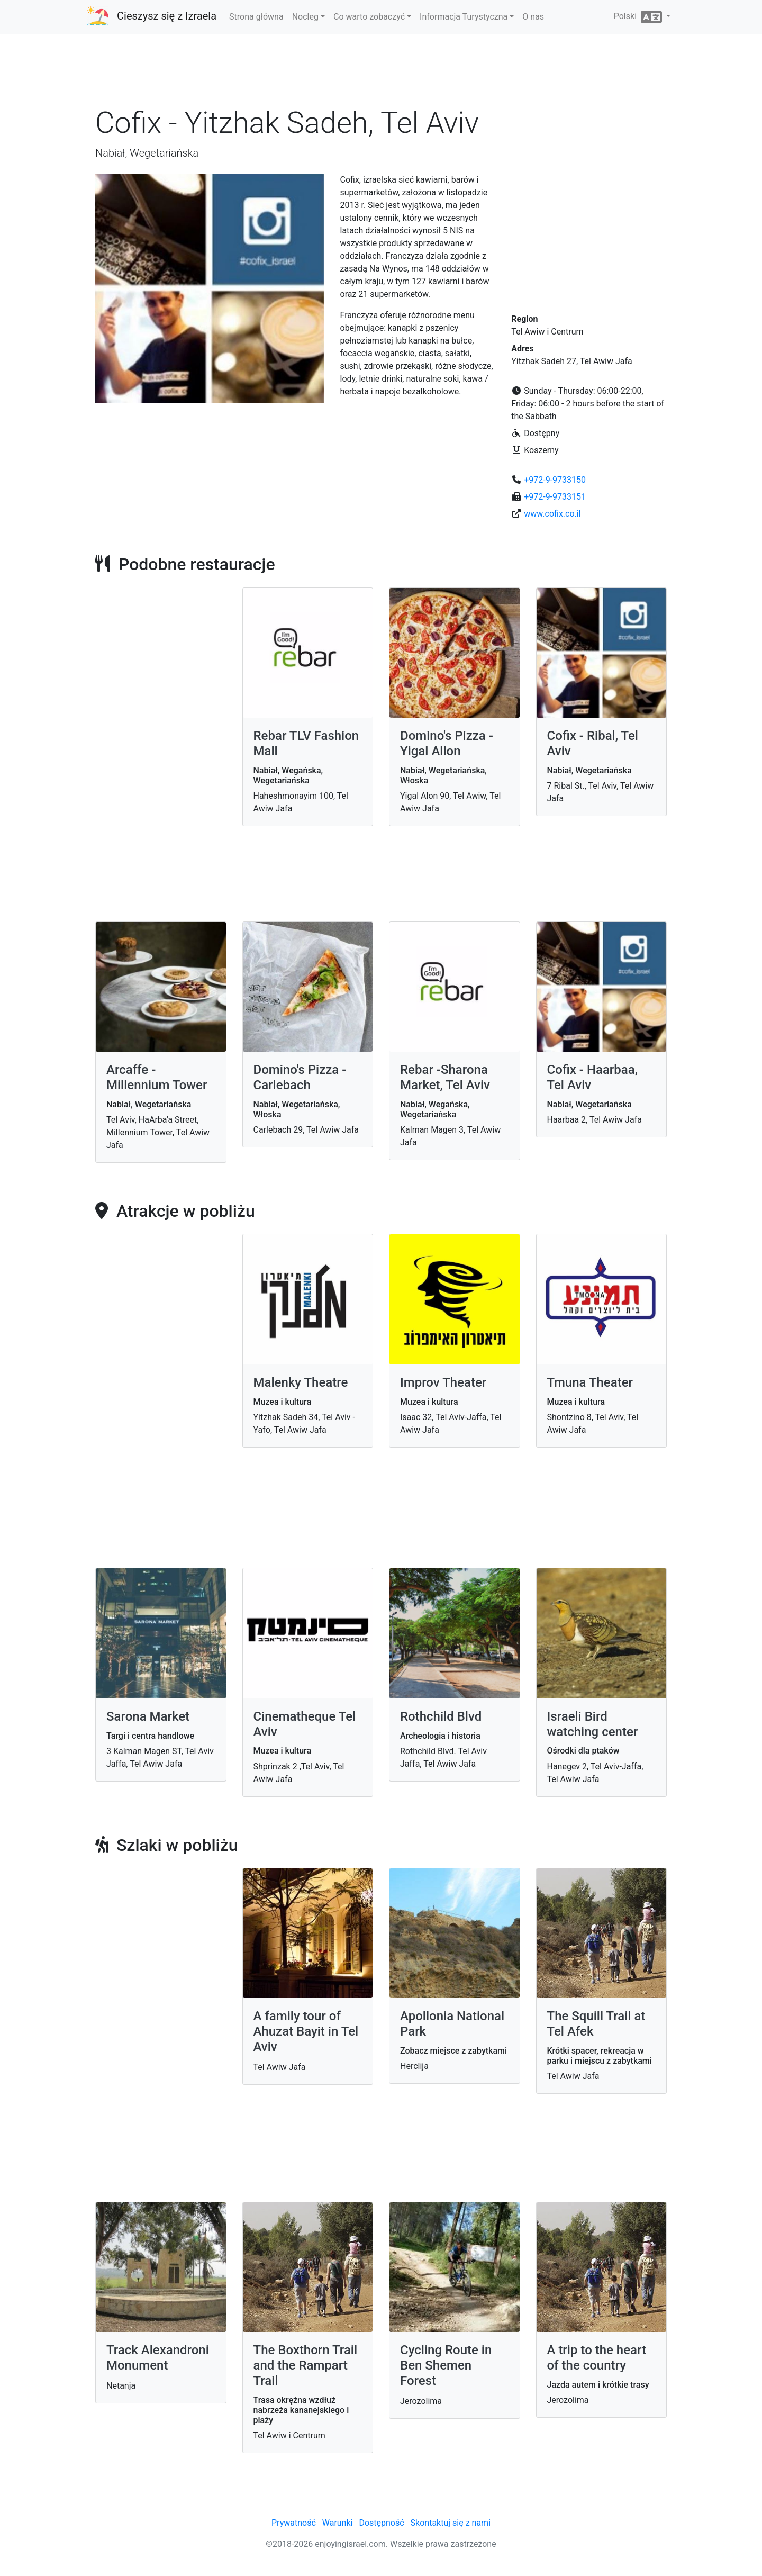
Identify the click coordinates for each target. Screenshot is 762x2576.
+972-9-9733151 (555, 497)
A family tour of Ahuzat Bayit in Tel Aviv (306, 2031)
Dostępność (381, 2523)
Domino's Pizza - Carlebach (300, 1077)
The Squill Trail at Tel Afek (596, 2024)
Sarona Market (147, 1716)
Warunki (337, 2523)
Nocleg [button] (305, 17)
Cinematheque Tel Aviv (304, 1724)
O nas (533, 17)
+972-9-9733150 (555, 480)
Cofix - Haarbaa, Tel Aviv (592, 1077)
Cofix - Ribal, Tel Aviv (593, 743)
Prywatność (293, 2523)
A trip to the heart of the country (597, 2358)
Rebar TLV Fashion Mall (306, 743)
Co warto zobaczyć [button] (369, 17)
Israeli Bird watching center (592, 1724)
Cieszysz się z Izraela (166, 16)
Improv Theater (443, 1382)
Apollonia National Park (452, 2024)
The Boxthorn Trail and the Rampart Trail (305, 2365)
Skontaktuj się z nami (451, 2523)
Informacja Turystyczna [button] (463, 17)
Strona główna (256, 17)
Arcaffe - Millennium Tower (156, 1077)
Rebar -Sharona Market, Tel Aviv (445, 1077)
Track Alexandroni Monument (157, 2358)
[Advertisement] (381, 73)
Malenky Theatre (300, 1382)
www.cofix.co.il (552, 514)
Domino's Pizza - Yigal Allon (446, 743)
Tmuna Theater (590, 1382)
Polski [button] (639, 16)
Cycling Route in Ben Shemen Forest (446, 2365)
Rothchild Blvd (441, 1716)
